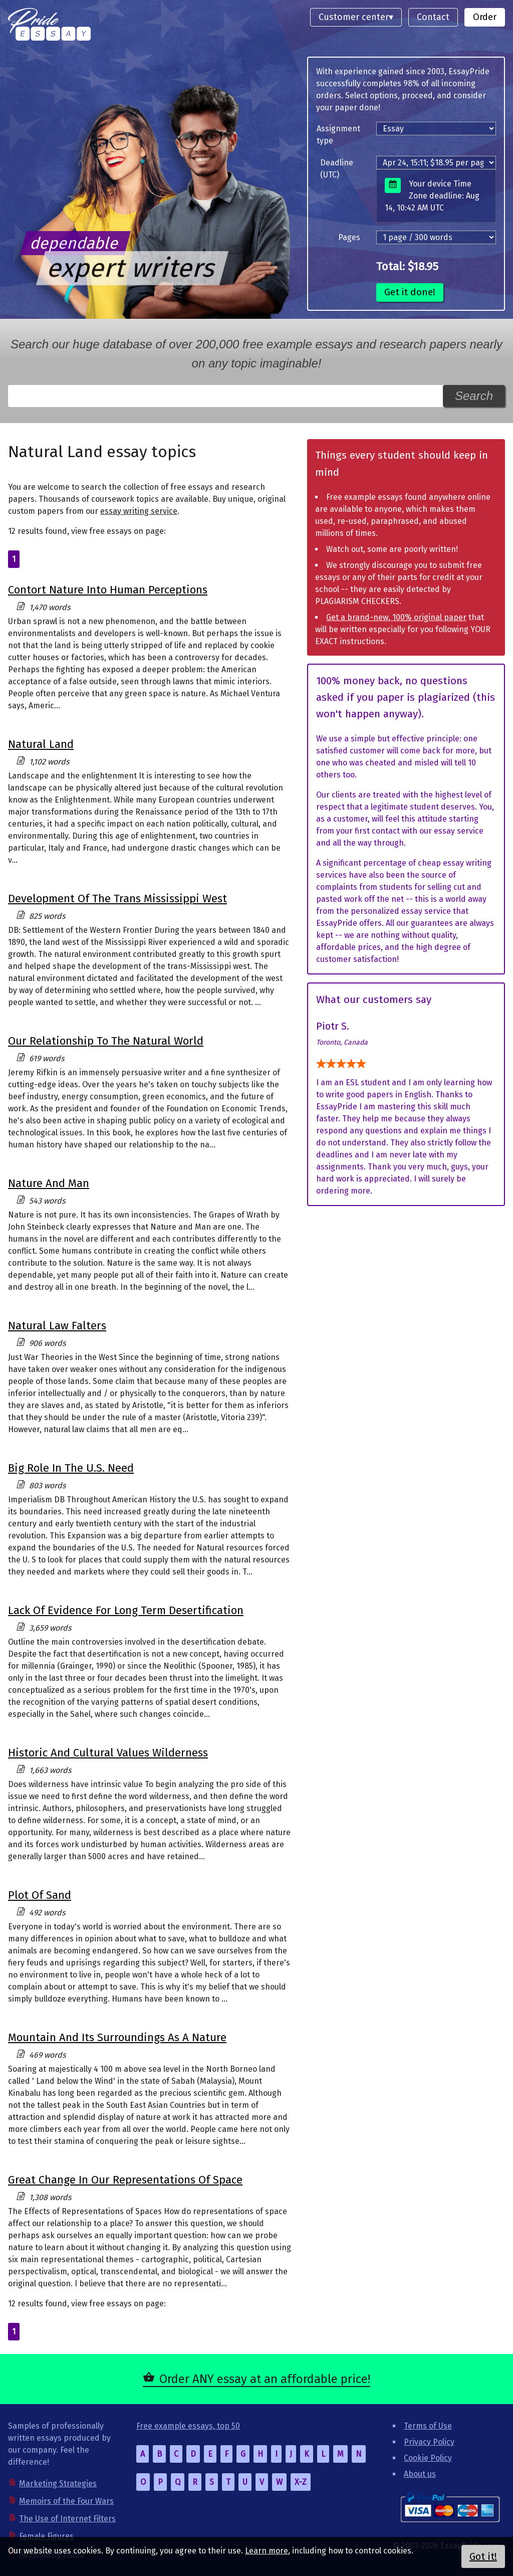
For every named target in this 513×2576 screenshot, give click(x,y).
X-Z (301, 2482)
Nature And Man (48, 1183)
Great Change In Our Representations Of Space (125, 2180)
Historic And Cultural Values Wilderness (108, 1752)
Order (484, 17)
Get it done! (409, 292)
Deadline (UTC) (336, 168)
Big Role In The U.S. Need (71, 1468)
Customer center (354, 17)
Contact (433, 17)
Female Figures (46, 2536)
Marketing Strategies (58, 2483)
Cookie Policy (428, 2458)
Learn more (266, 2550)
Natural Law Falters (57, 1325)
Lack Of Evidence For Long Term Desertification (125, 1610)
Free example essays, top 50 (188, 2426)
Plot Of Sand (39, 1895)
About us (420, 2474)
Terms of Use (428, 2426)
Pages (349, 237)
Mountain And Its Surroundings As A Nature (117, 2037)
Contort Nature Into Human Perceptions (107, 590)
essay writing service (138, 511)
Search (474, 396)
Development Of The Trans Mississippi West (117, 898)
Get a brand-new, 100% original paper (396, 617)
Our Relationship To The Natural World (105, 1041)
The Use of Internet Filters (67, 2518)
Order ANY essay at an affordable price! (264, 2379)
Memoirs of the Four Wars (66, 2501)
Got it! (483, 2556)
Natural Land (41, 744)
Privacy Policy (429, 2442)
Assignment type (338, 134)
